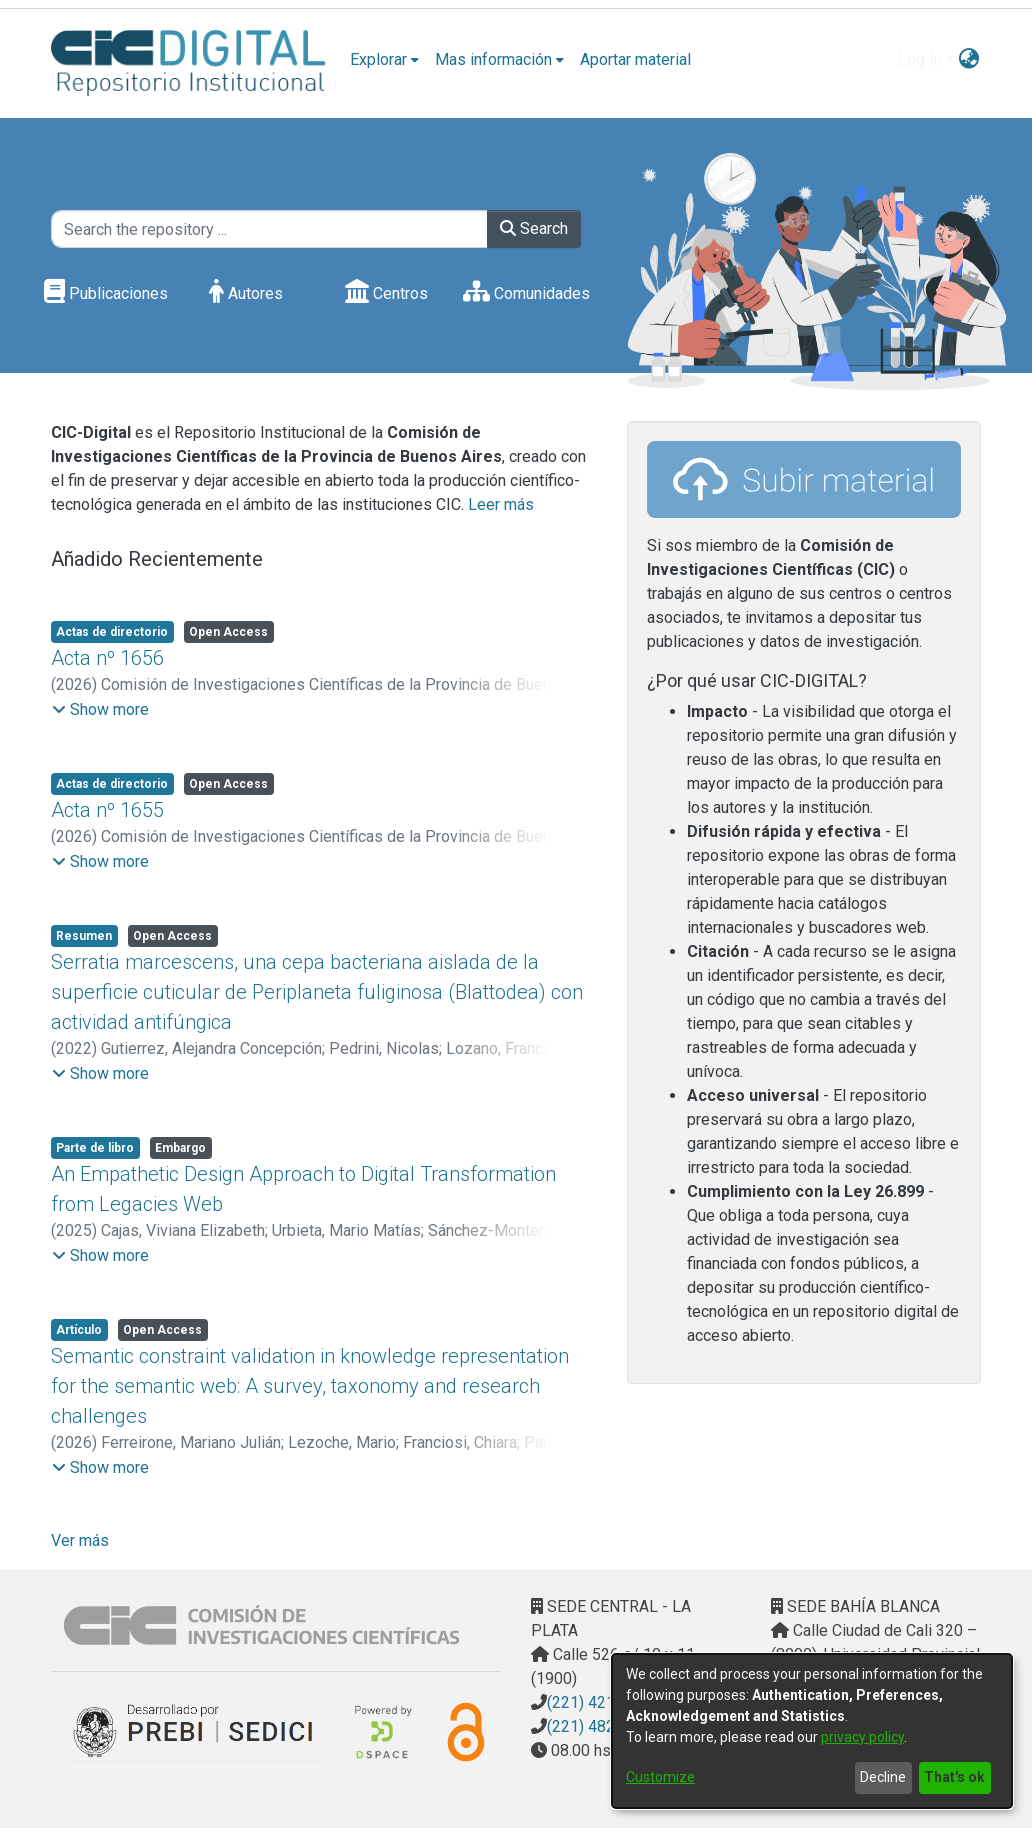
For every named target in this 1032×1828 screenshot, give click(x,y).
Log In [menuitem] (920, 59)
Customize (660, 1777)
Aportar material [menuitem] (635, 59)
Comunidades (526, 293)
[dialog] (812, 1731)
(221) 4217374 (599, 1702)
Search (534, 228)
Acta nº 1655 (107, 810)
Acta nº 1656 (107, 658)
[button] (100, 710)
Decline (883, 1777)
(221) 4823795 (599, 1726)
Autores (246, 293)
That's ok (954, 1777)
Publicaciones (106, 293)
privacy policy (862, 1737)
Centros (386, 293)
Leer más (501, 504)
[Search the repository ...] (269, 229)
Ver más (80, 1540)
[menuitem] (384, 60)
